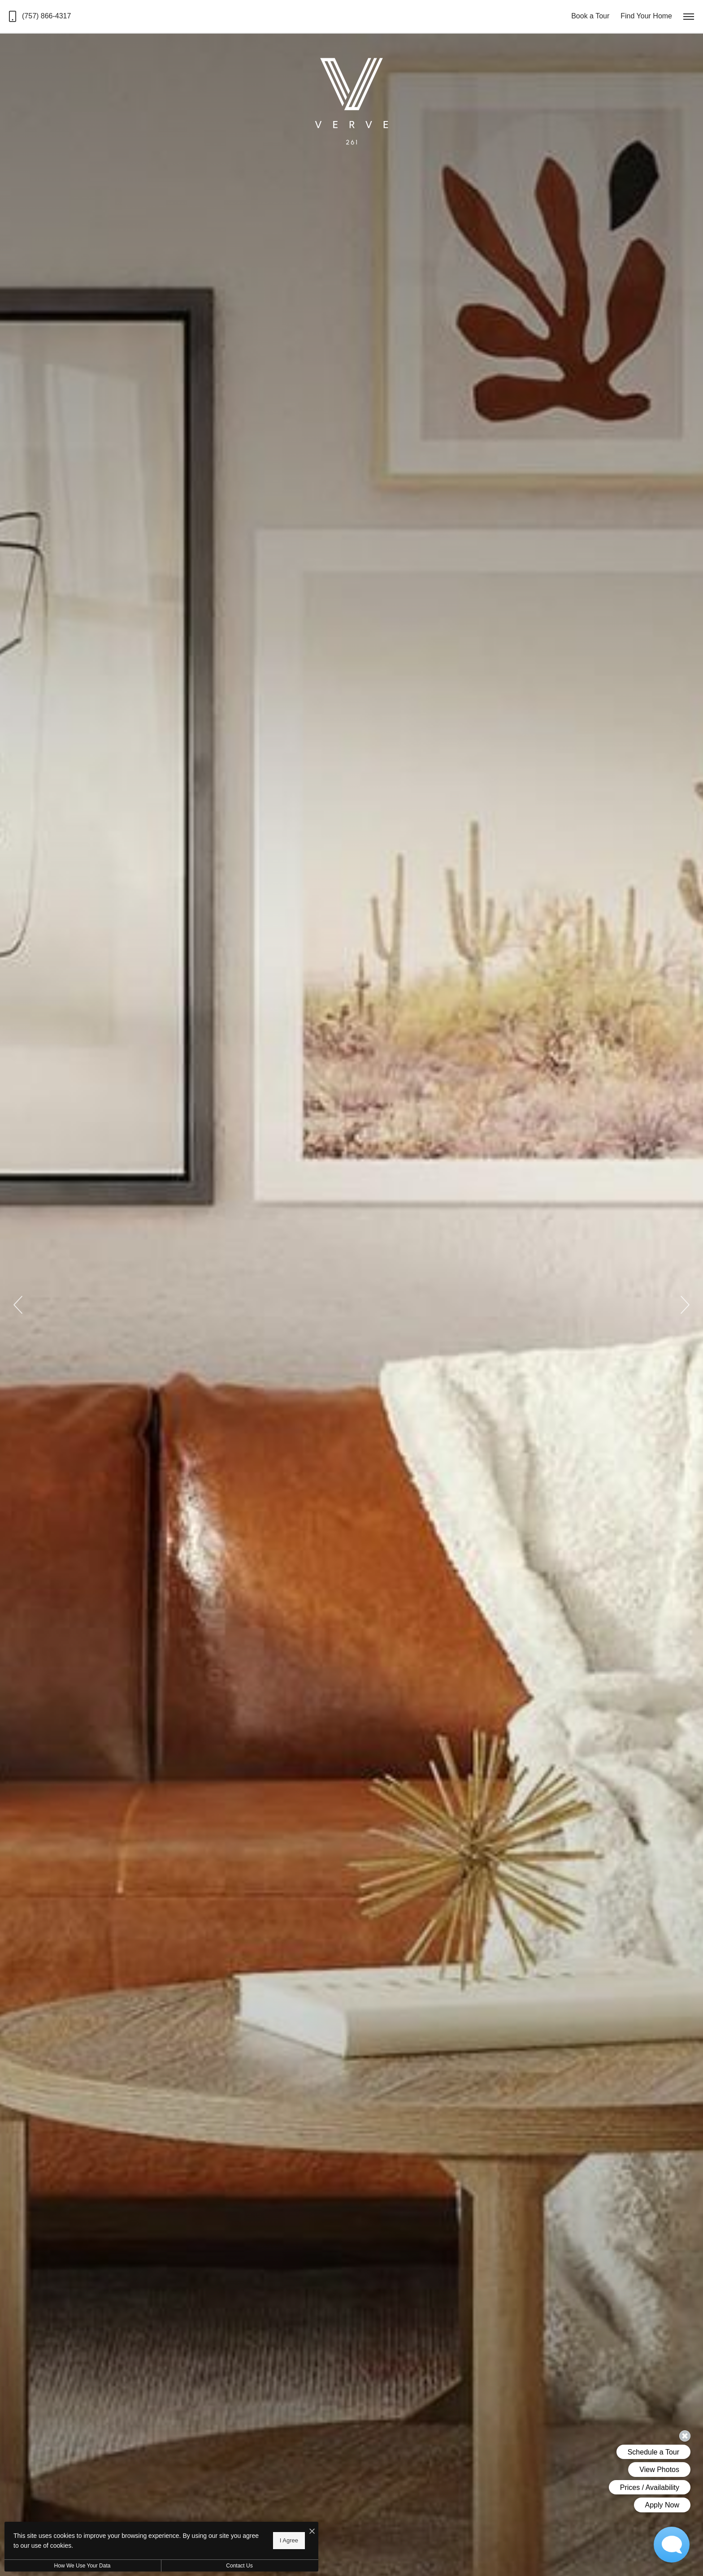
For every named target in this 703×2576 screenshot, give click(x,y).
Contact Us (239, 2566)
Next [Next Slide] (685, 1305)
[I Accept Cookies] (312, 2531)
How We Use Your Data (82, 2566)
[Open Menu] (688, 16)
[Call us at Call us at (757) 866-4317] (40, 16)
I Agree (289, 2540)
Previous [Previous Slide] (18, 1305)
